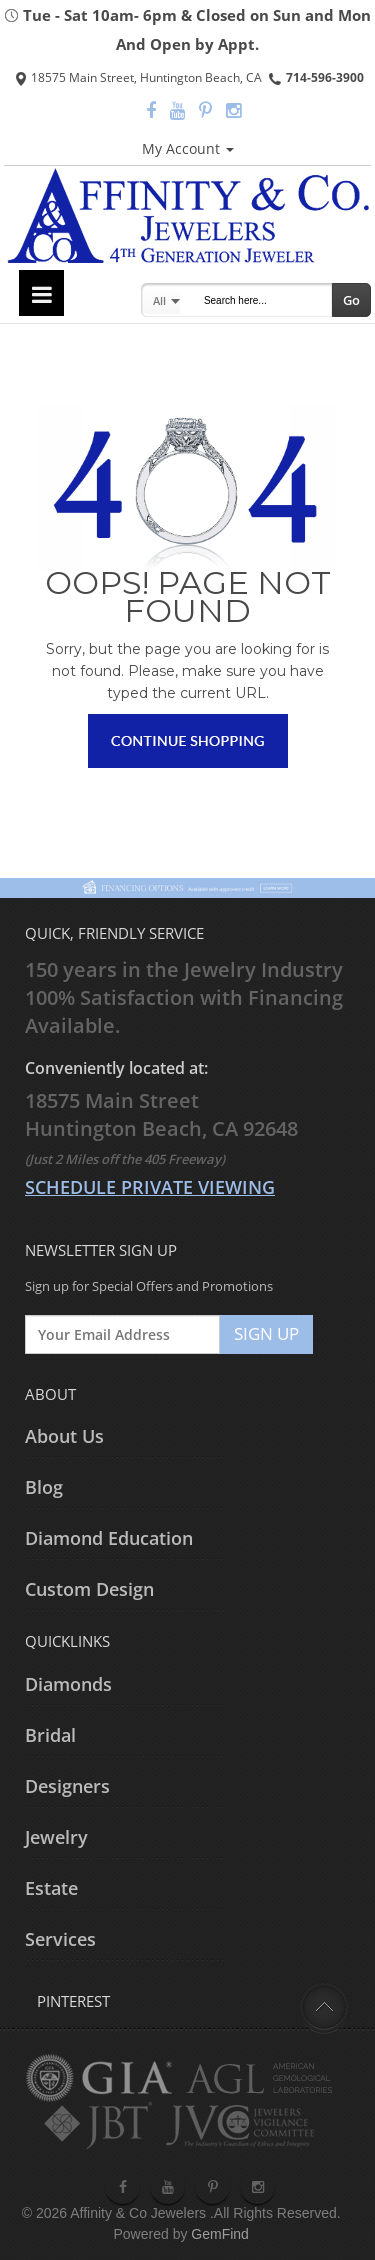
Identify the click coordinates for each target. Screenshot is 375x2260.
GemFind (220, 2234)
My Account (188, 148)
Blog (44, 1487)
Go (351, 300)
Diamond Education (109, 1538)
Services (60, 1939)
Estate (51, 1888)
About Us (64, 1436)
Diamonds (68, 1684)
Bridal (50, 1735)
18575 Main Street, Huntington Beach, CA (139, 77)
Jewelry (56, 1837)
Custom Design (89, 1589)
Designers (67, 1786)
